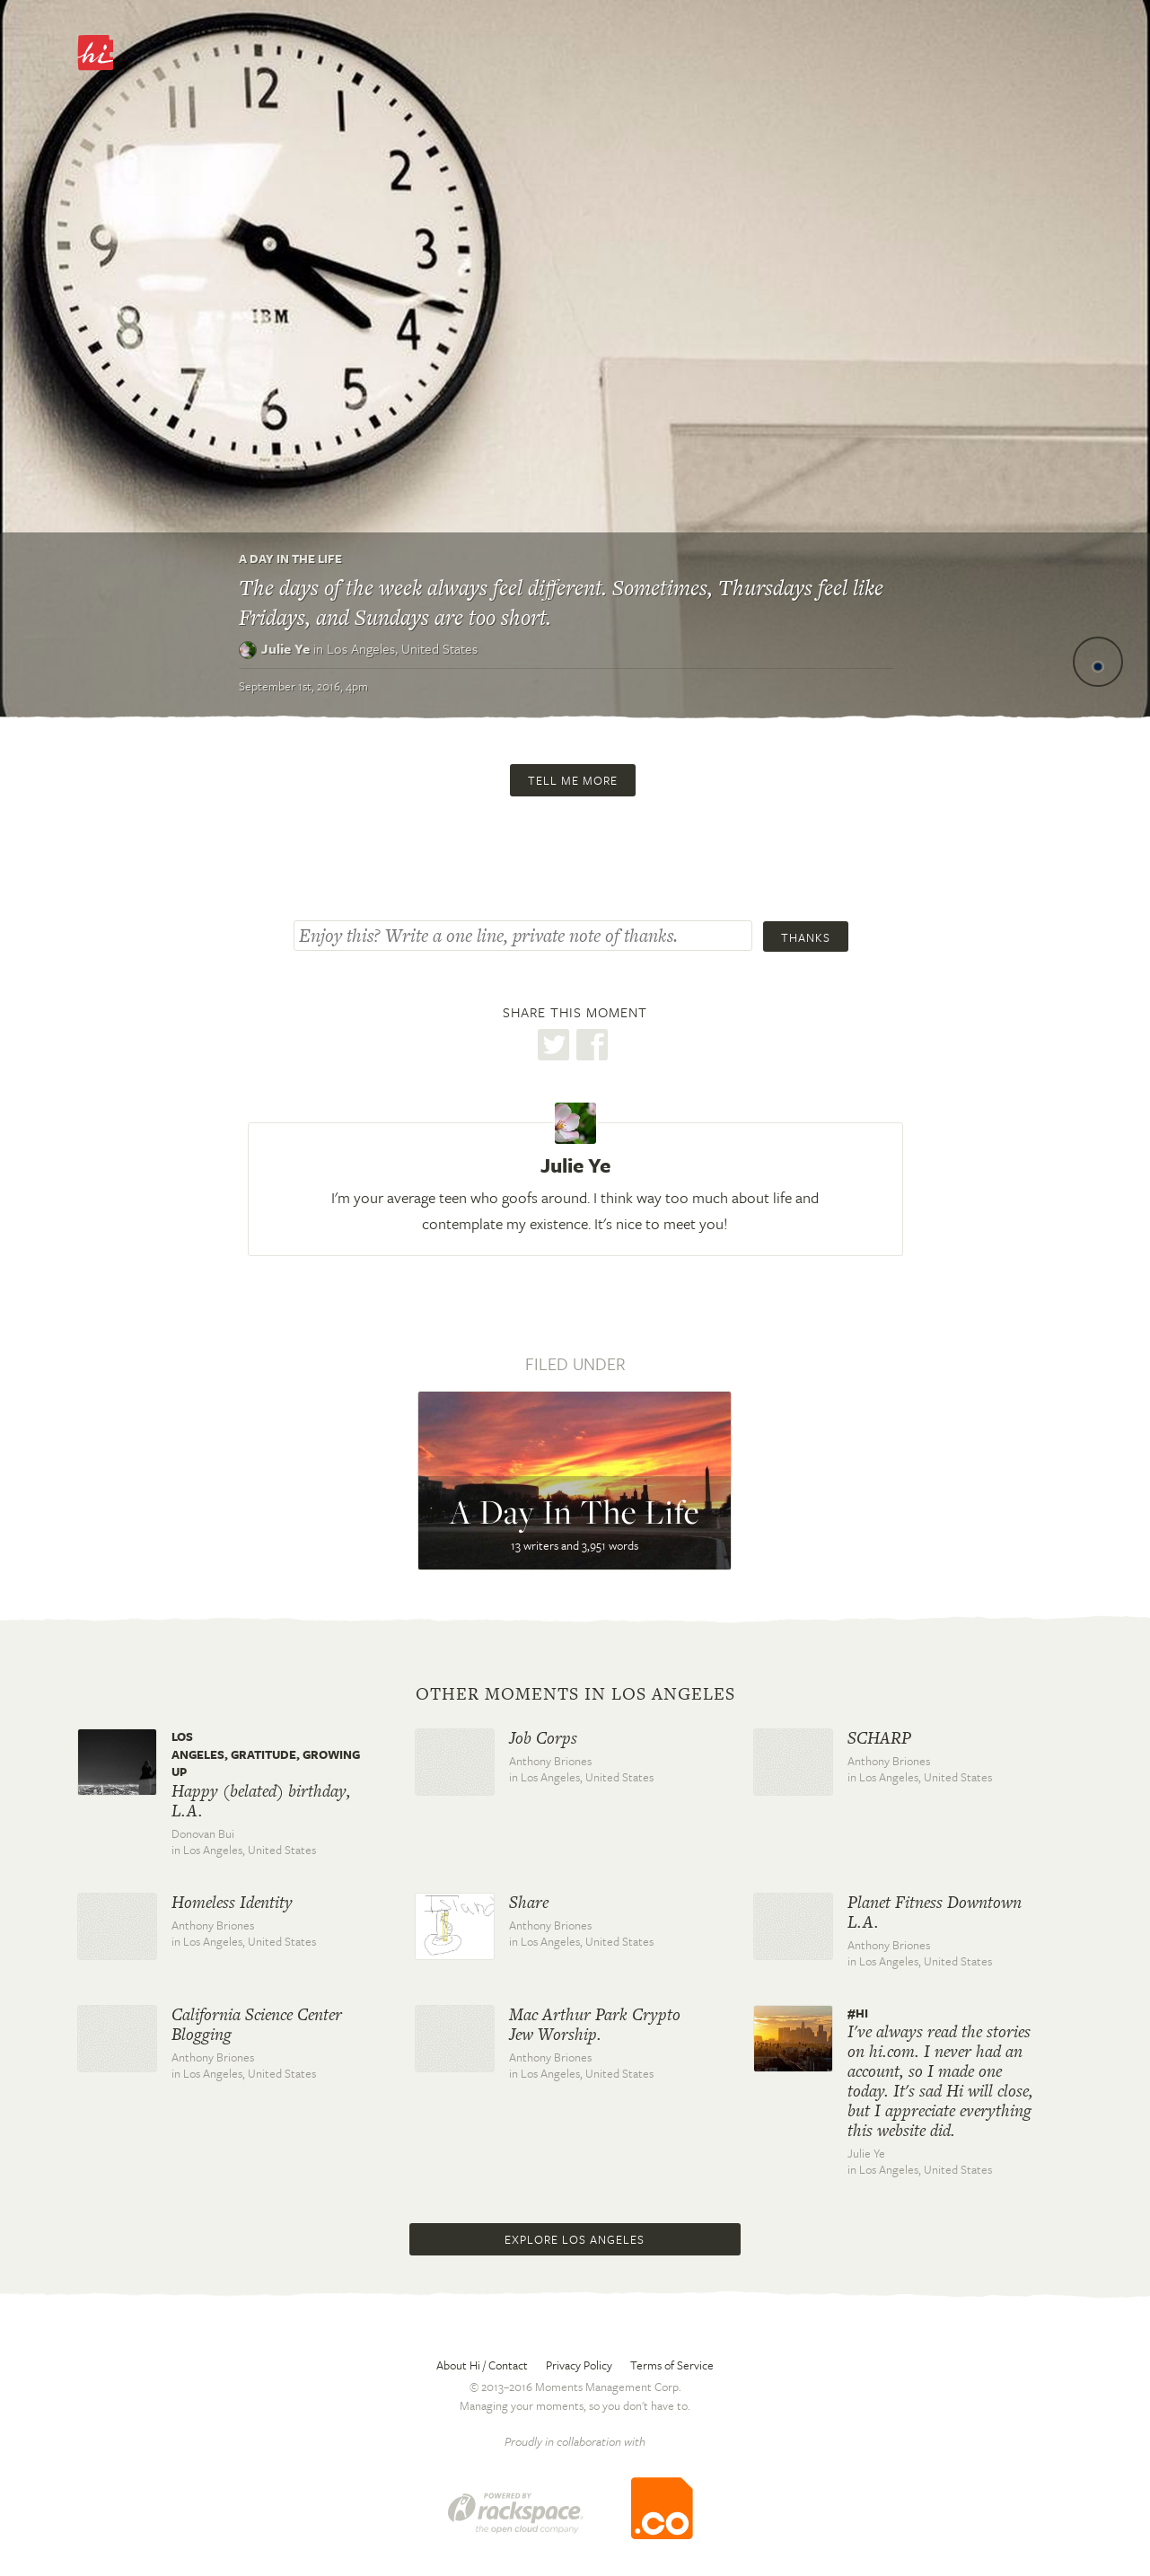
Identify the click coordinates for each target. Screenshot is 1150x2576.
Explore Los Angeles (575, 2239)
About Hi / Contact (482, 2365)
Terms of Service (672, 2365)
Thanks (805, 937)
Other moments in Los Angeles (575, 1694)
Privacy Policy (579, 2365)
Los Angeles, (402, 648)
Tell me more (573, 780)
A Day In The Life (290, 558)
